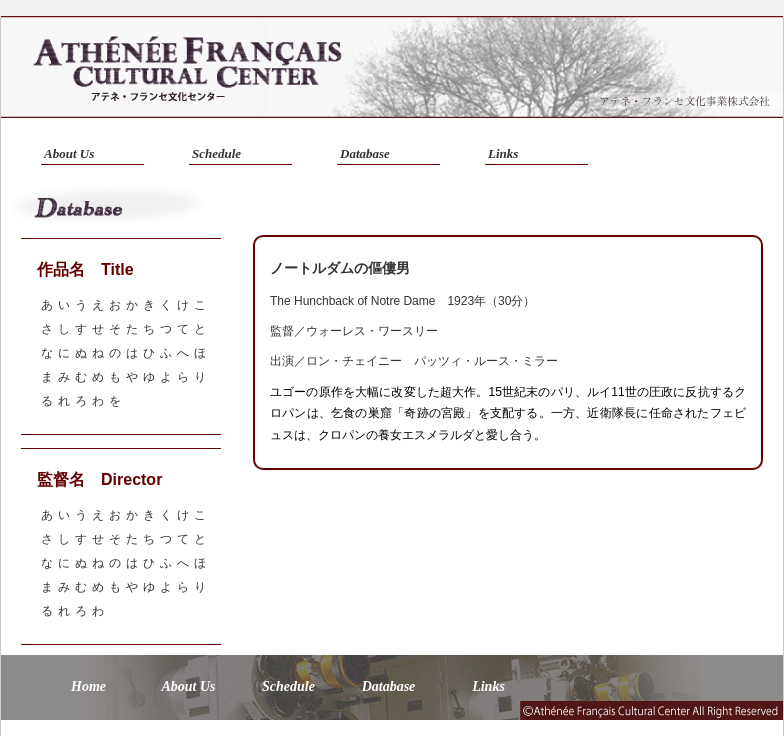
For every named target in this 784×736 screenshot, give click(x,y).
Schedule (216, 153)
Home (88, 686)
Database (365, 153)
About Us (69, 153)
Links (503, 153)
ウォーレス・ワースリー (372, 331)
